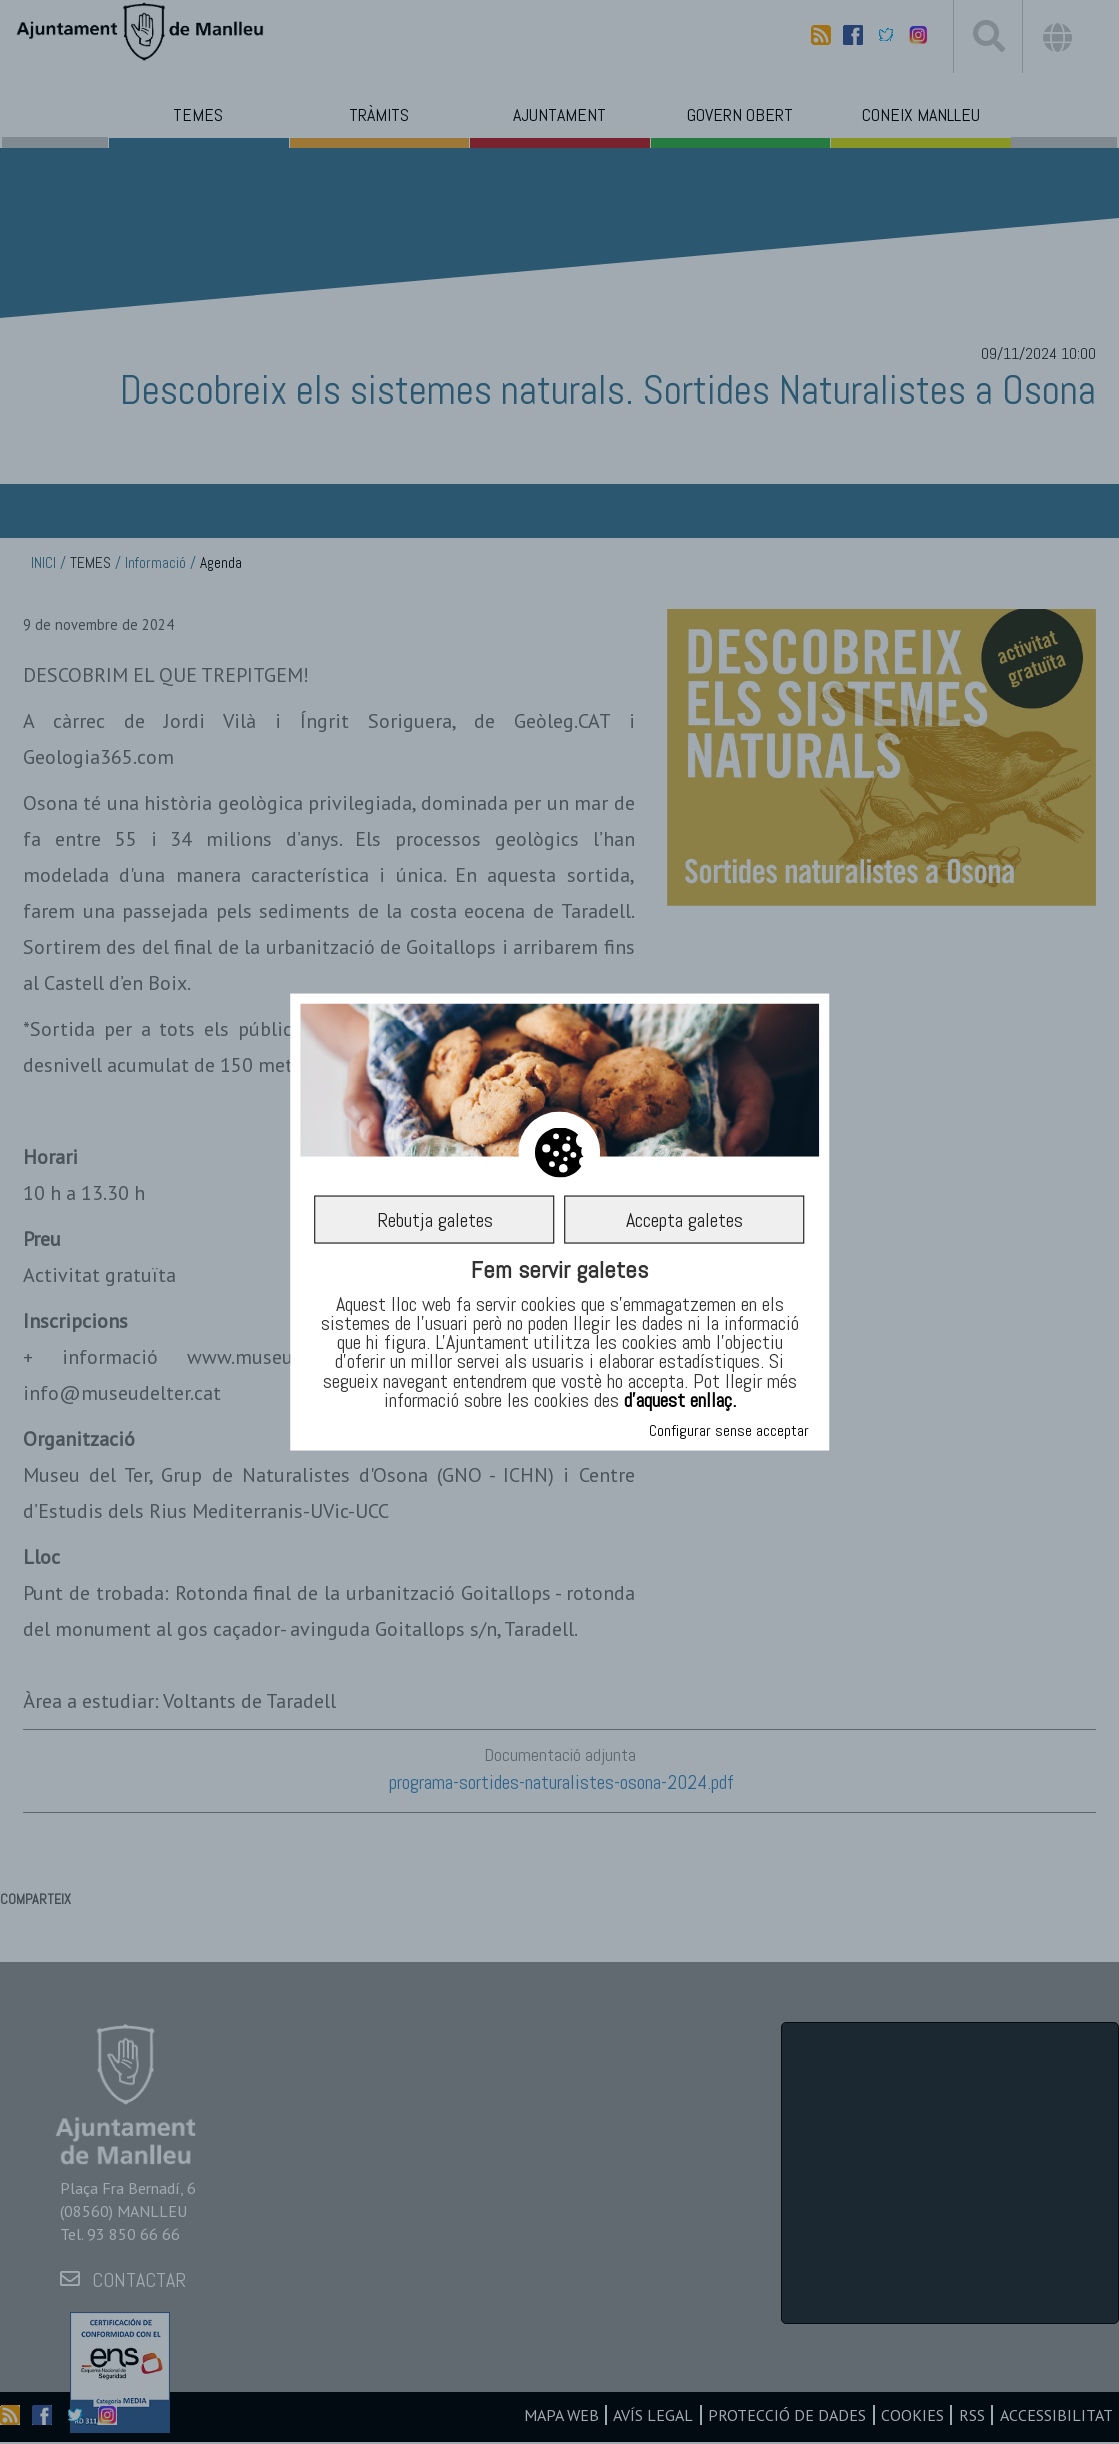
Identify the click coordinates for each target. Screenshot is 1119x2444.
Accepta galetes (684, 1219)
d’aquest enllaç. (680, 1399)
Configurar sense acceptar (729, 1429)
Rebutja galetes (435, 1219)
